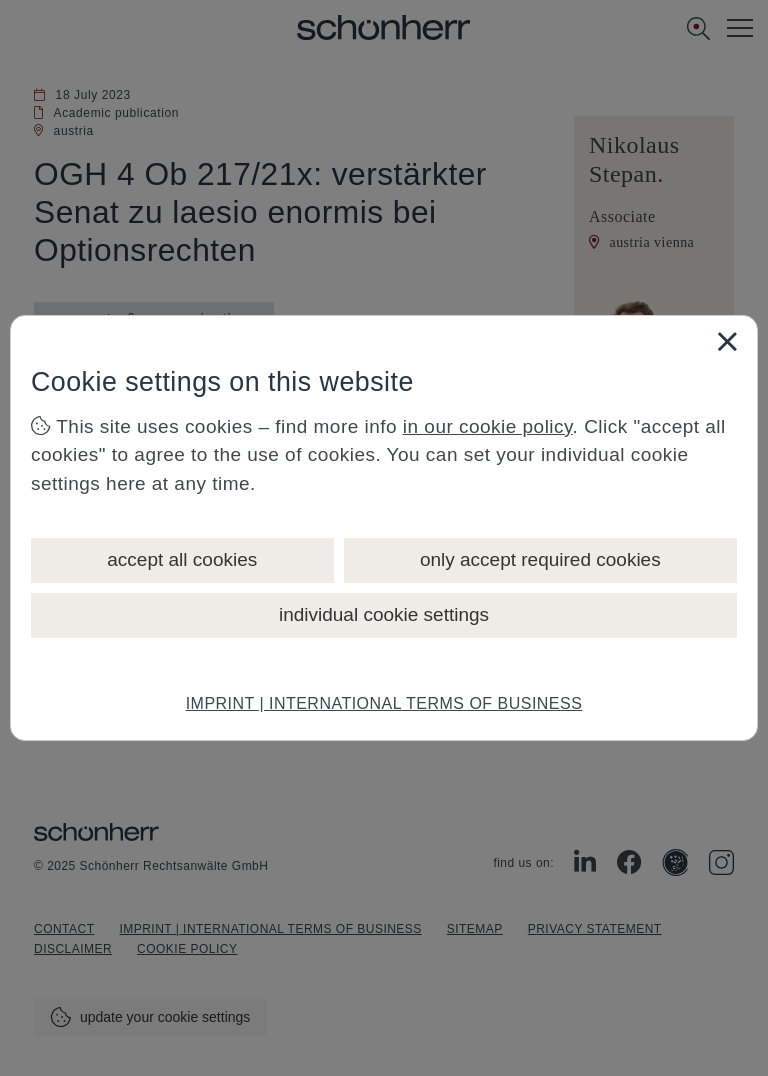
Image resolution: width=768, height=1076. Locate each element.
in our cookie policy (488, 426)
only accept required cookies (540, 559)
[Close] (727, 341)
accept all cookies (182, 559)
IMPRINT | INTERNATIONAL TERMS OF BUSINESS (384, 703)
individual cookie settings (384, 614)
